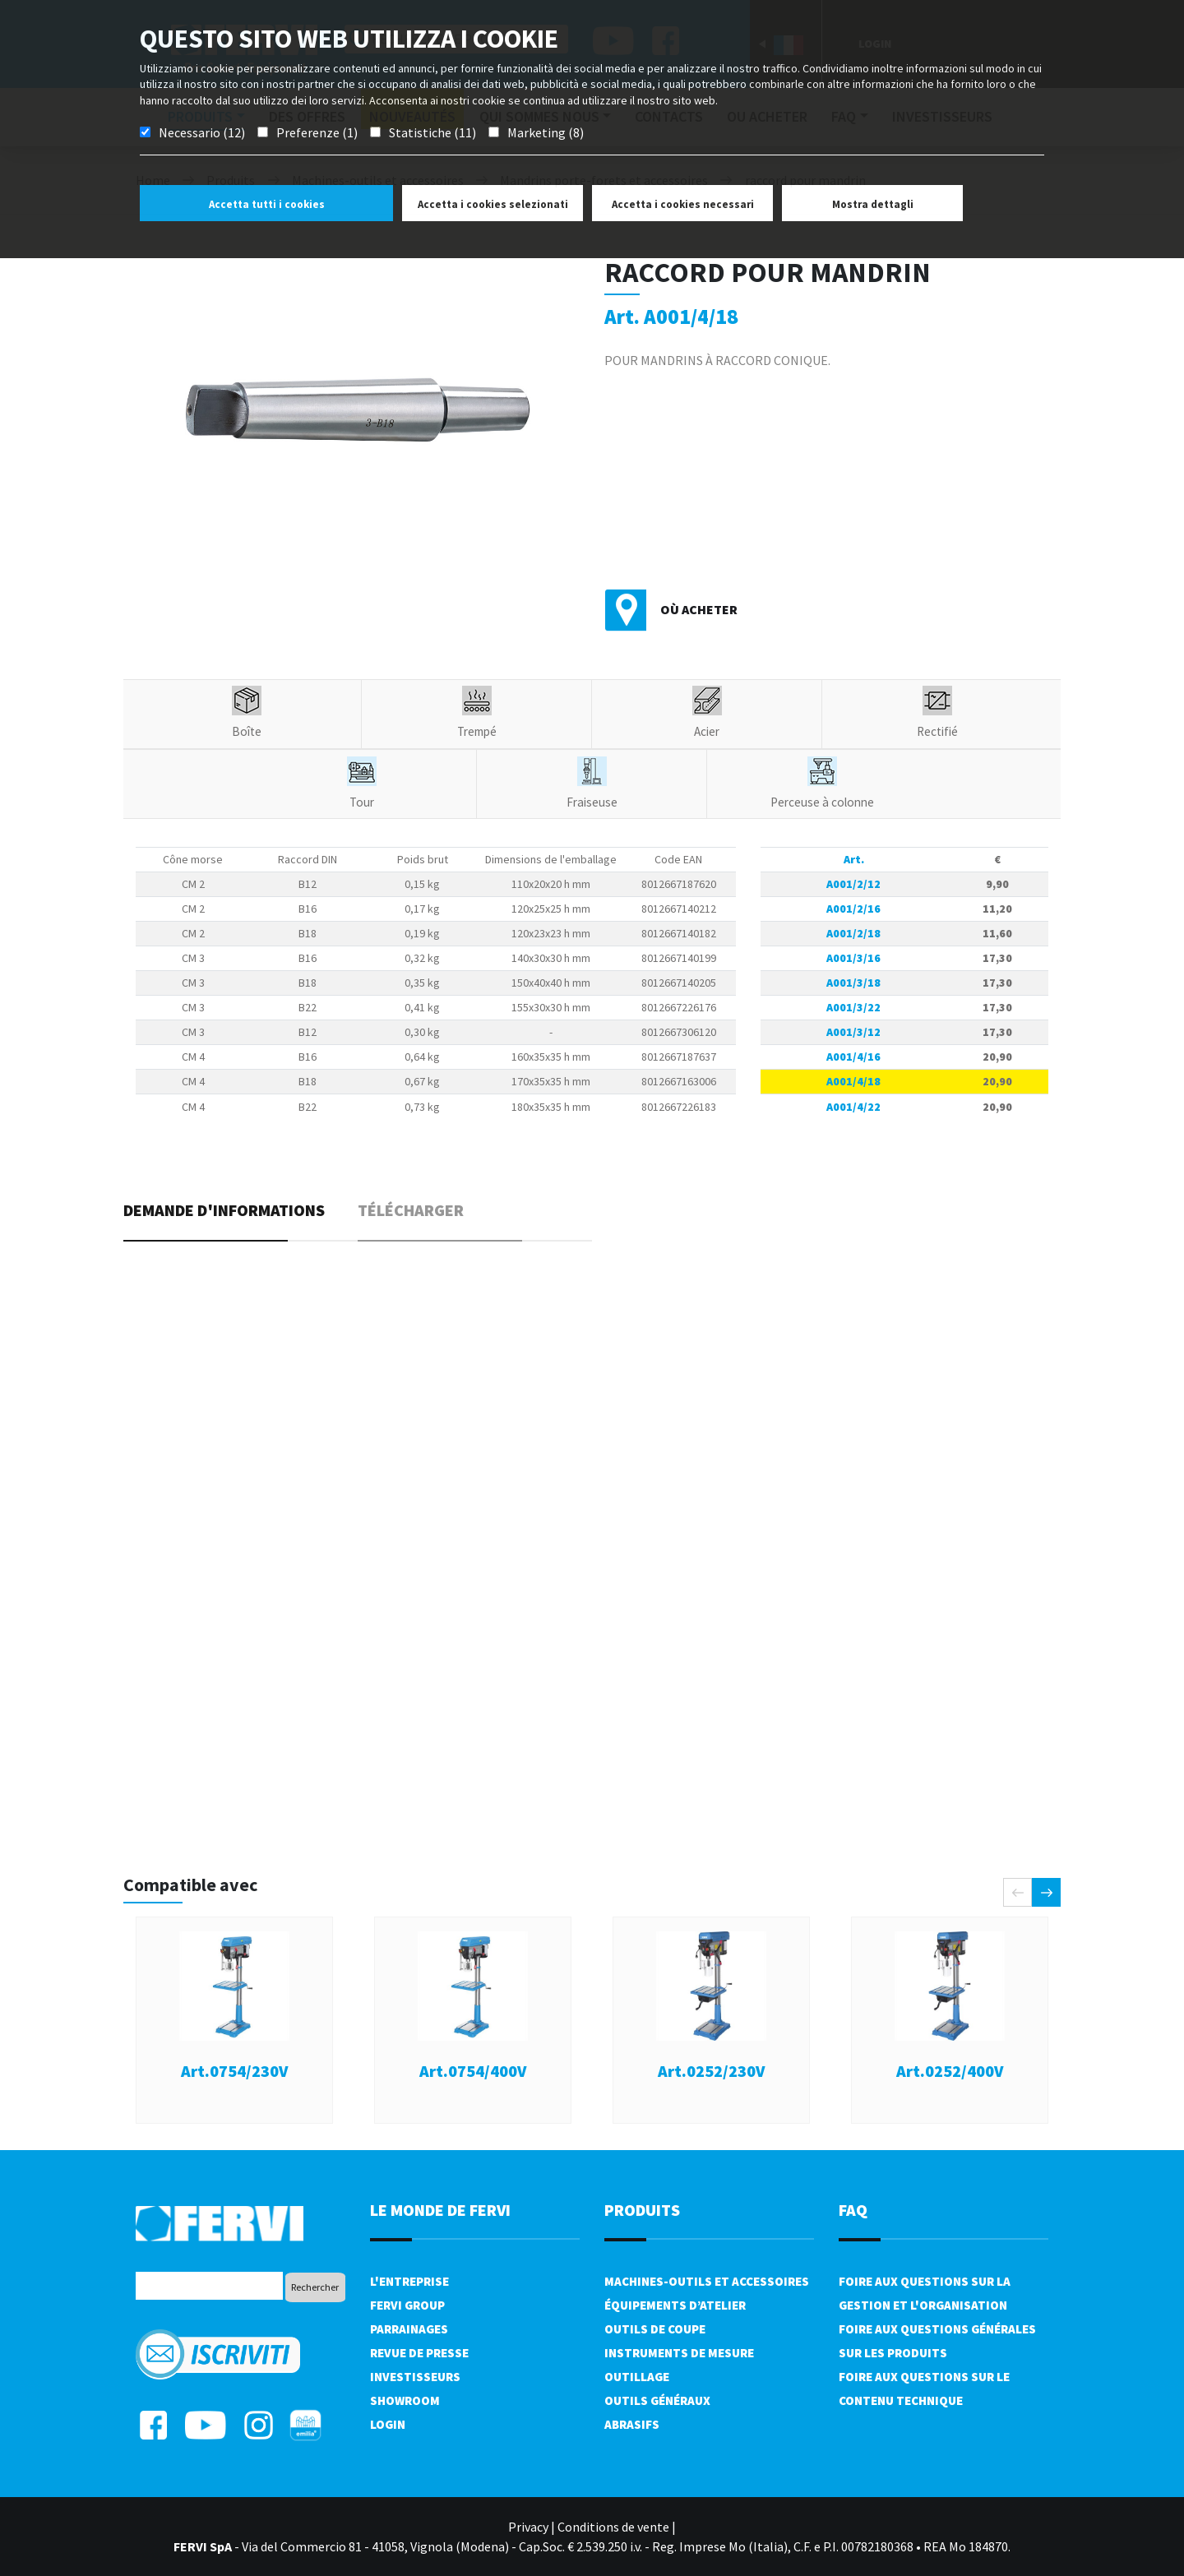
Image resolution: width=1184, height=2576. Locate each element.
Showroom (405, 2400)
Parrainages (409, 2329)
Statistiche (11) (432, 132)
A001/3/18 (853, 982)
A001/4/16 (853, 1056)
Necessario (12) (202, 132)
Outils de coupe (654, 2329)
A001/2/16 (853, 908)
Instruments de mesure (679, 2353)
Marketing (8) (545, 132)
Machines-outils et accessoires (706, 2281)
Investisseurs (415, 2376)
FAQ (853, 2209)
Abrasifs (631, 2424)
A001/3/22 (853, 1007)
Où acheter (699, 609)
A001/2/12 (853, 883)
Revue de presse (419, 2353)
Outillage (636, 2376)
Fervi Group (407, 2305)
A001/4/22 (853, 1106)
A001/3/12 (853, 1031)
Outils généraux (657, 2400)
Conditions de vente (613, 2526)
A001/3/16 (853, 957)
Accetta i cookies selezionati (493, 204)
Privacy (528, 2526)
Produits (642, 2209)
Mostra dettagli (872, 204)
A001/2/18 (853, 933)
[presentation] (1017, 1892)
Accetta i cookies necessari (683, 204)
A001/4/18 (853, 1081)
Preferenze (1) (317, 132)
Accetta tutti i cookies (267, 204)
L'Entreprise (409, 2281)
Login (387, 2424)
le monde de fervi (440, 2209)
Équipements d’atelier (675, 2305)
